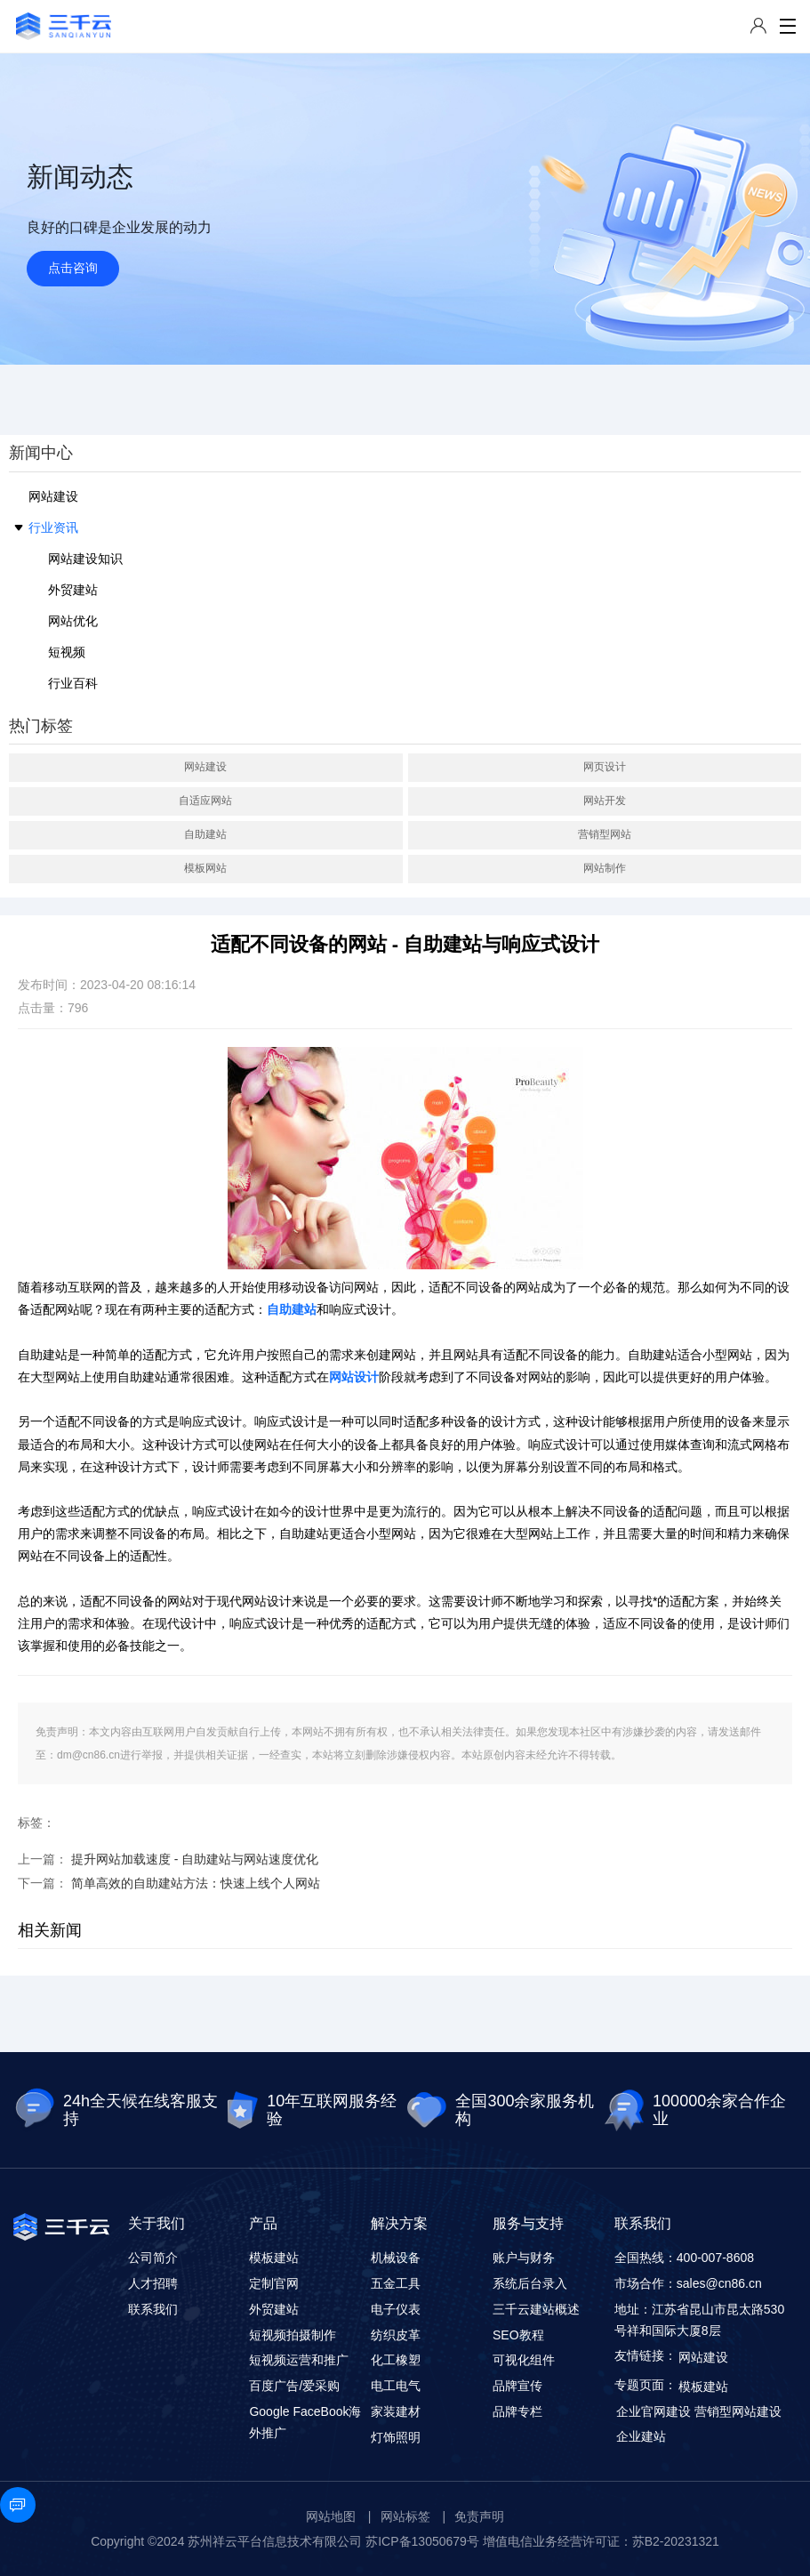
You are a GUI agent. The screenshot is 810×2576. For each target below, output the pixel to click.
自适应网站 (205, 800)
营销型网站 (604, 834)
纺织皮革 (396, 2335)
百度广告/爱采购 (294, 2386)
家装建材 (396, 2411)
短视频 (66, 652)
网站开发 (604, 800)
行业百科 (73, 683)
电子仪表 (396, 2309)
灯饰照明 (396, 2437)
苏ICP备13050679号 (422, 2541)
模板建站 (274, 2257)
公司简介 (153, 2257)
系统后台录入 (530, 2283)
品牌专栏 (517, 2411)
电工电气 (396, 2386)
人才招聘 (153, 2283)
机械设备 (396, 2257)
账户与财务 (524, 2257)
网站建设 (53, 496)
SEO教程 (518, 2335)
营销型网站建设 (738, 2411)
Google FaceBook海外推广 (305, 2422)
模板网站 (205, 868)
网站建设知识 (85, 558)
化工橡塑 (396, 2360)
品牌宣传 (517, 2386)
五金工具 (396, 2283)
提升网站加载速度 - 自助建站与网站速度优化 (194, 1859)
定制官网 (274, 2283)
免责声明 (479, 2516)
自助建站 (205, 834)
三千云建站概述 (536, 2309)
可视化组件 (524, 2360)
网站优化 (73, 621)
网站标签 (405, 2516)
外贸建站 (73, 590)
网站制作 (604, 868)
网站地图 (331, 2516)
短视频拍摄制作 (292, 2335)
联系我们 (153, 2309)
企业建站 (641, 2436)
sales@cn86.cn (719, 2283)
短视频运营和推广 (299, 2360)
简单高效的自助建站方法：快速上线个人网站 (195, 1883)
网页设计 (604, 767)
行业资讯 (53, 527)
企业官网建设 (653, 2411)
